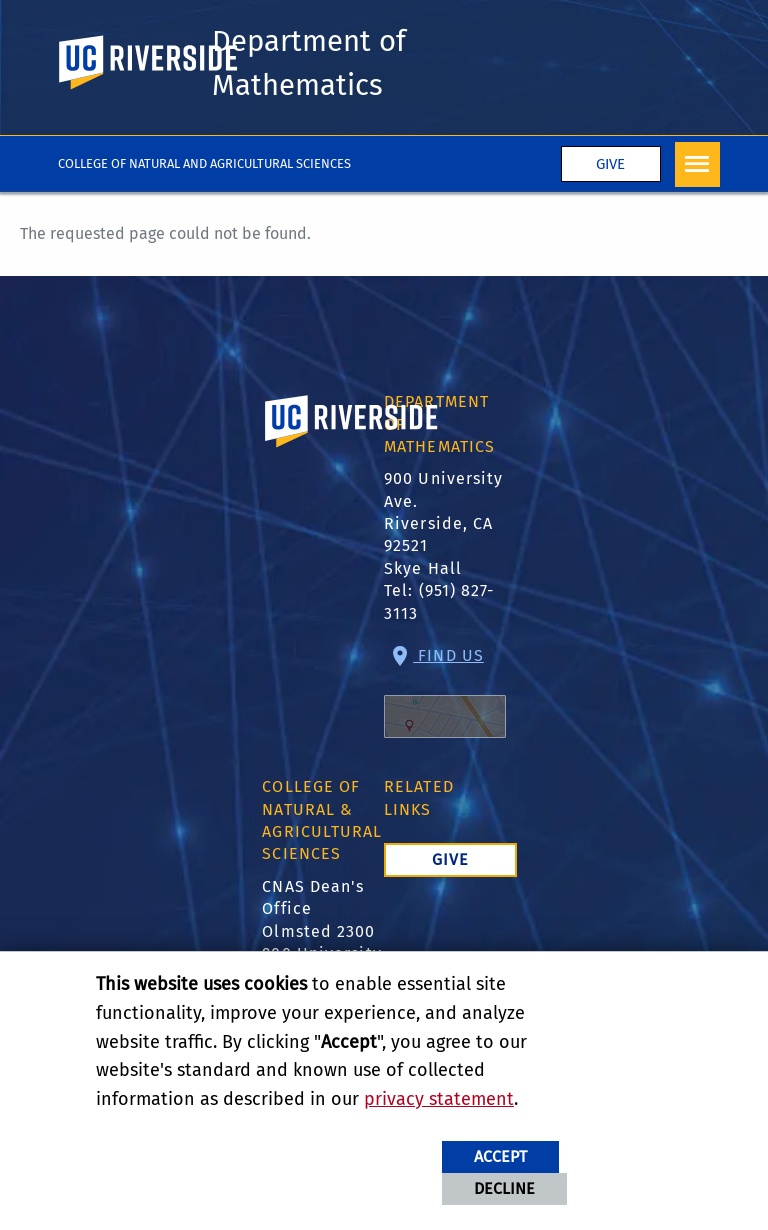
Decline (504, 1188)
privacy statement (439, 1099)
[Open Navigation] (697, 164)
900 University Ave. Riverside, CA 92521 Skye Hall (443, 524)
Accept (500, 1156)
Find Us (445, 692)
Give (610, 165)
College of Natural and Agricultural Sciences (204, 163)
